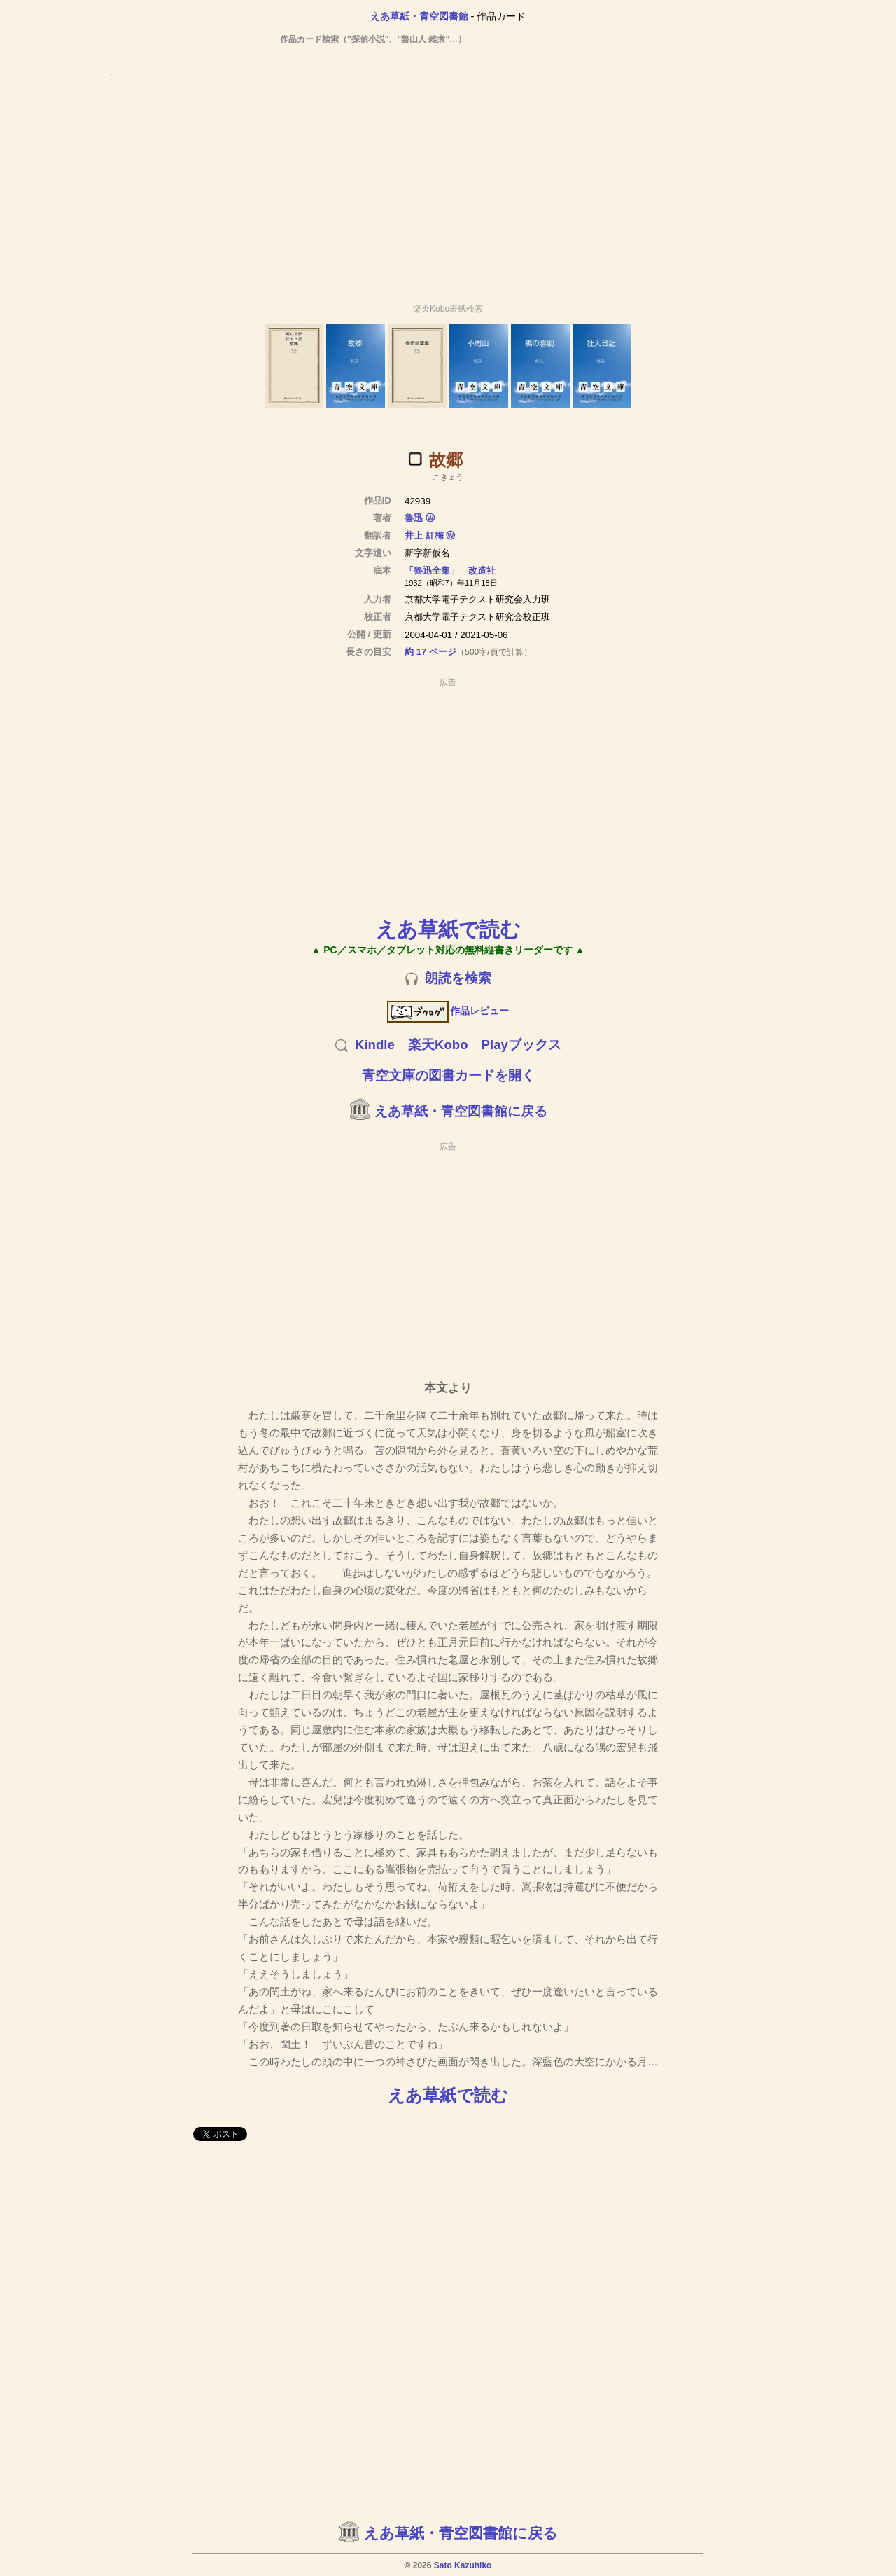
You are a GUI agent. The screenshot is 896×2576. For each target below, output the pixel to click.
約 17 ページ (430, 651)
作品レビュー (448, 1010)
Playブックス (521, 1044)
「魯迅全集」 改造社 (450, 570)
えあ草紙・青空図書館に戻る (460, 1111)
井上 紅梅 (424, 535)
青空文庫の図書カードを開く (448, 1075)
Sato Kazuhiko (463, 2565)
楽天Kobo (438, 1044)
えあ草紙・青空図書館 (419, 16)
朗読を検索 (458, 978)
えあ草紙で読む (448, 929)
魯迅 (415, 518)
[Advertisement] (448, 183)
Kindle (375, 1044)
